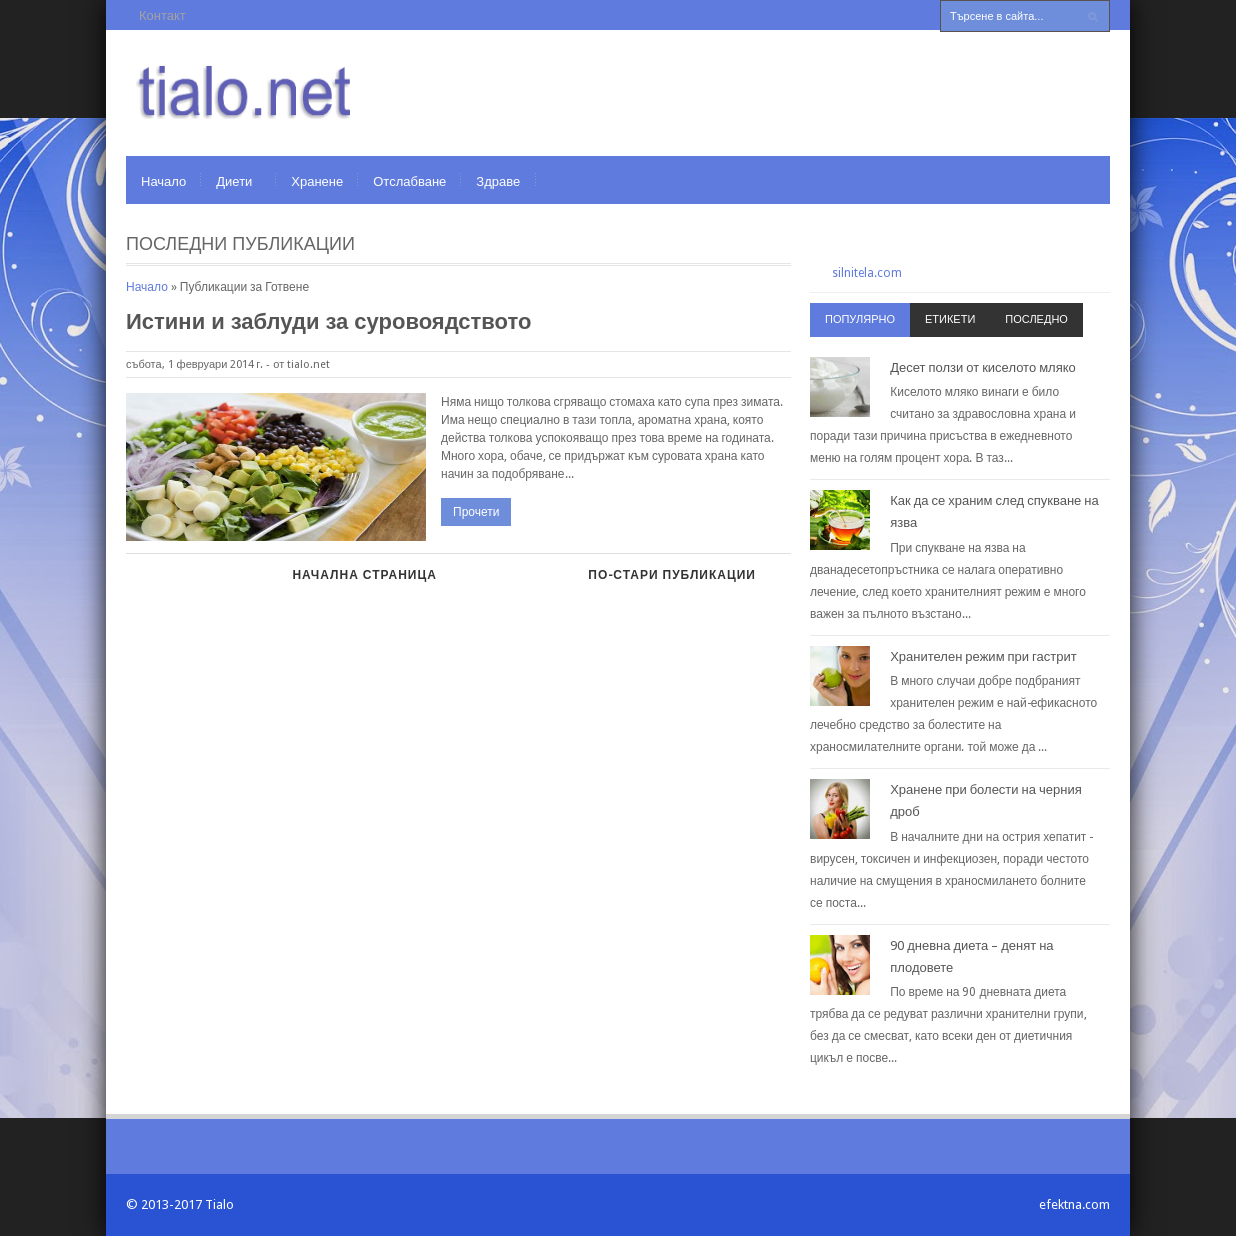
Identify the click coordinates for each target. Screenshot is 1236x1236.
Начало (163, 181)
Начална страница (364, 575)
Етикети (950, 319)
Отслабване (409, 181)
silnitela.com (867, 273)
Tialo (219, 1204)
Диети (234, 181)
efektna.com (1074, 1204)
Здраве (498, 181)
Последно (1036, 319)
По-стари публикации (672, 575)
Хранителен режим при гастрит (983, 656)
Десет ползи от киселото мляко (983, 367)
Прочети (476, 512)
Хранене (317, 181)
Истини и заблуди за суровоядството (328, 321)
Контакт (162, 15)
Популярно (860, 319)
